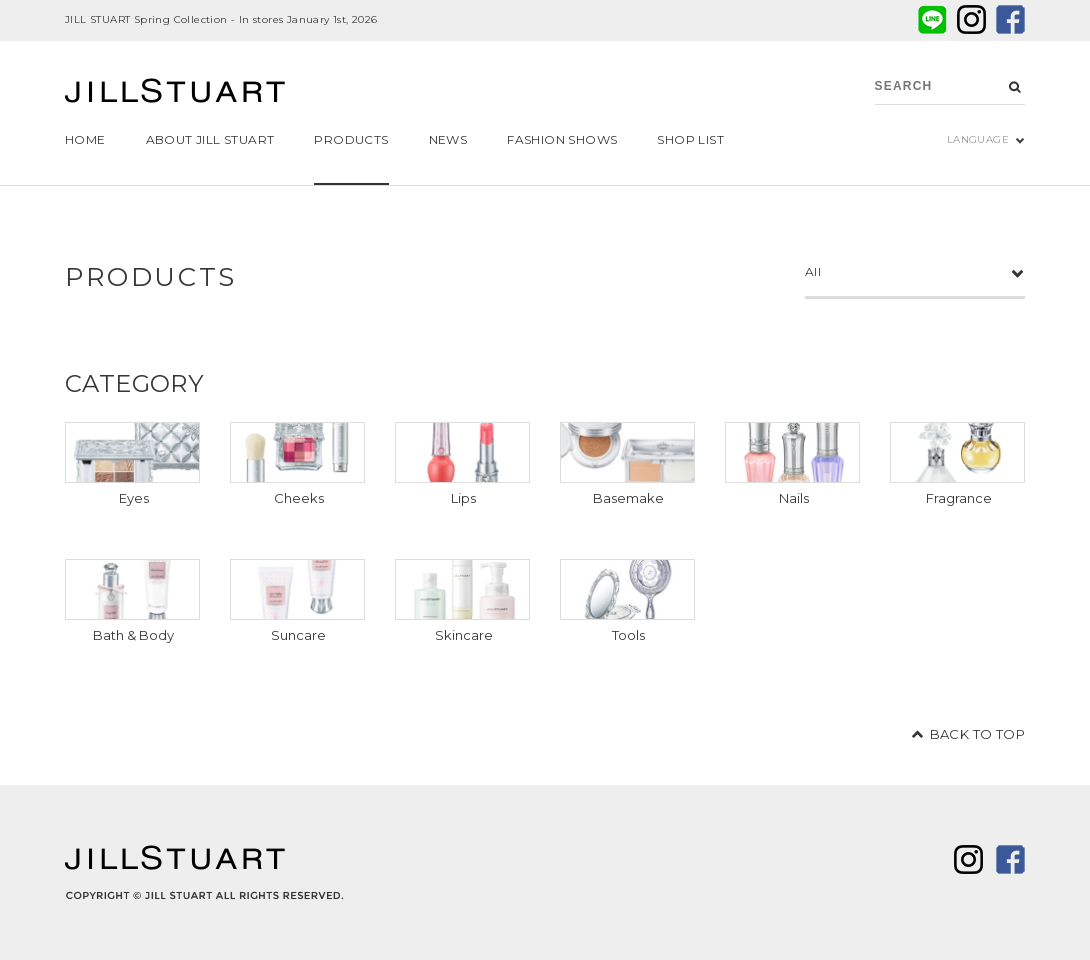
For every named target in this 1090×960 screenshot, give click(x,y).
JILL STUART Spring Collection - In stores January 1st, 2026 (221, 19)
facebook (1010, 19)
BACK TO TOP (977, 734)
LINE (932, 19)
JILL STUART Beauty (175, 93)
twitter (971, 19)
